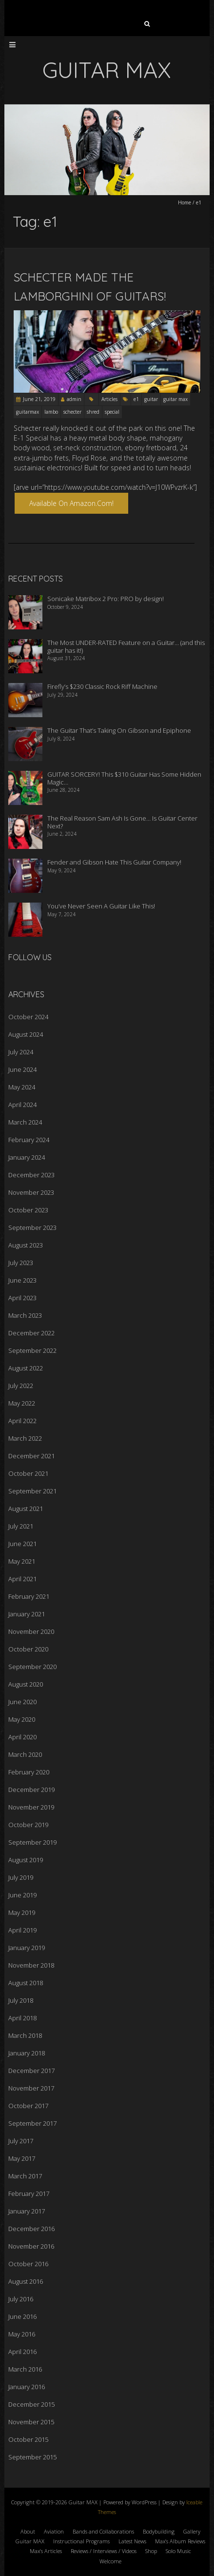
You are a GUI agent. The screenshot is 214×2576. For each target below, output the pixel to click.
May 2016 (21, 2334)
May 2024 (21, 1087)
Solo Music (178, 2551)
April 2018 (22, 2017)
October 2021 (28, 1473)
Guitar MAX (30, 2541)
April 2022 (22, 1420)
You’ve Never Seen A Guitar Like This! (101, 906)
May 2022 (21, 1403)
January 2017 (26, 2211)
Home (184, 202)
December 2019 (31, 1789)
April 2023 (22, 1297)
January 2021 (26, 1614)
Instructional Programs (81, 2541)
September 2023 (32, 1227)
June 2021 (22, 1543)
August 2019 (25, 1859)
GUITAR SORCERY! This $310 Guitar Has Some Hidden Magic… (124, 778)
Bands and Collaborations (103, 2531)
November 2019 (31, 1807)
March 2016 (25, 2369)
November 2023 (31, 1192)
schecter (72, 411)
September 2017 (32, 2123)
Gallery (191, 2531)
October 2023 (28, 1210)
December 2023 (31, 1174)
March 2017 (25, 2176)
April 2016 (22, 2351)
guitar (151, 399)
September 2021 (32, 1491)
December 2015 (31, 2404)
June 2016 (22, 2316)
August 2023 (25, 1245)
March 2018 (25, 2035)
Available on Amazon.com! (71, 503)
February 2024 (28, 1139)
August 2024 (25, 1034)
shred (93, 411)
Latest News (132, 2541)
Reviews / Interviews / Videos (103, 2551)
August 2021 (25, 1508)
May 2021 (21, 1561)
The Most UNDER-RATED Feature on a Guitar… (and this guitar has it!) (126, 646)
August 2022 (25, 1368)
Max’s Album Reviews (180, 2541)
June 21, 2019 (39, 399)
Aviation (54, 2531)
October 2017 (28, 2105)
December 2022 (31, 1332)
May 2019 (21, 1912)
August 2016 (25, 2281)
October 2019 (28, 1824)
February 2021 (28, 1596)
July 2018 (20, 2000)
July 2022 (20, 1385)
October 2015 (28, 2439)
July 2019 (20, 1877)
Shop (151, 2551)
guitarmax (27, 411)
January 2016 (26, 2386)
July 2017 (20, 2140)
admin (74, 399)
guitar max (175, 399)
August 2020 (25, 1684)
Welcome (110, 2561)
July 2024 (20, 1051)
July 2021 (20, 1526)
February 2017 (28, 2193)
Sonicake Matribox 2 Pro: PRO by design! (105, 598)
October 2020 (28, 1649)
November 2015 (31, 2421)
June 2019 (22, 1895)
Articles (109, 399)
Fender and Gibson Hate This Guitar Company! (114, 862)
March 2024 (25, 1122)
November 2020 (31, 1631)
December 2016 (31, 2228)
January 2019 (26, 1947)
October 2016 (28, 2263)
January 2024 (26, 1157)
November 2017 (31, 2088)
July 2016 (20, 2298)
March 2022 (25, 1438)
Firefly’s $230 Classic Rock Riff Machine (102, 686)
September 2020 (32, 1666)
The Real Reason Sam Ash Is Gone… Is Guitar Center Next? (122, 822)
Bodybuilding (159, 2531)
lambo (51, 411)
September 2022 (32, 1350)
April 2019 (22, 1930)
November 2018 (31, 1965)
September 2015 (32, 2457)
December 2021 (31, 1455)
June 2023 (22, 1280)
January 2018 (26, 2053)
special (112, 411)
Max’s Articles (46, 2551)
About (27, 2531)
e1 (136, 399)
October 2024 (28, 1016)
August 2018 (25, 1982)
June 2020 (22, 1701)
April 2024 (22, 1104)
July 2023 (20, 1262)
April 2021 (22, 1578)
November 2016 (31, 2246)
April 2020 (22, 1736)
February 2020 (28, 1772)
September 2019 (32, 1842)
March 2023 (25, 1315)
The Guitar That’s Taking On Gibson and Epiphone (119, 730)
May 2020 (21, 1719)
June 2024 (22, 1069)
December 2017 (31, 2070)
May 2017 (21, 2158)
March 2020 (25, 1754)
